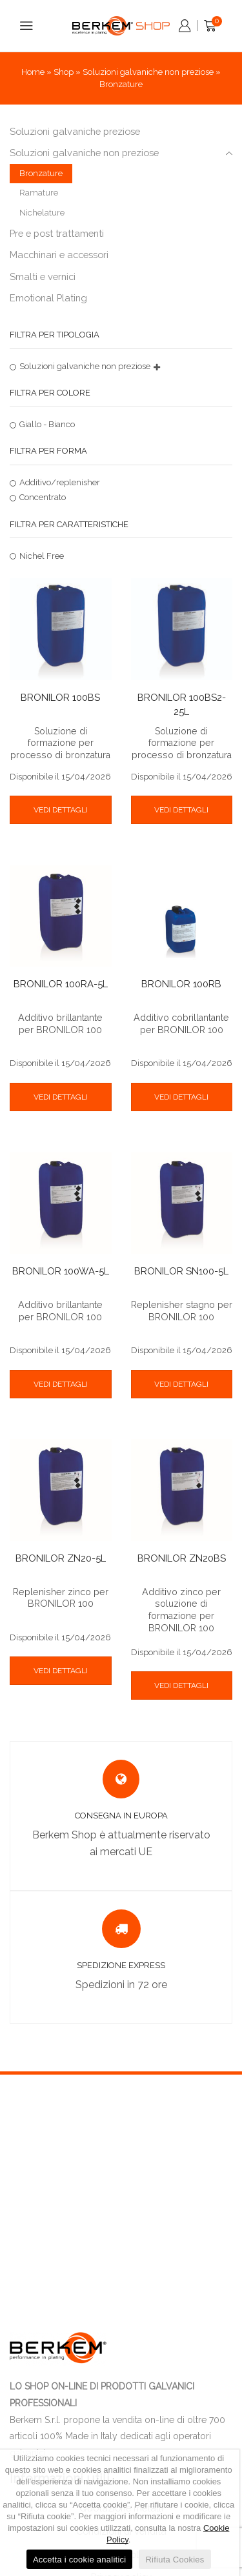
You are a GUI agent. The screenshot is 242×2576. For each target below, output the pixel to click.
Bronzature (41, 173)
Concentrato (42, 497)
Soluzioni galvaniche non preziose (148, 72)
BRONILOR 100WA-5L (60, 1270)
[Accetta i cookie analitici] (223, 2512)
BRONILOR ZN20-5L (60, 1558)
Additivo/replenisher (59, 482)
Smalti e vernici (43, 276)
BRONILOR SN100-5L (181, 1270)
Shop (64, 72)
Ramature (38, 192)
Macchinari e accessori (59, 254)
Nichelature (42, 212)
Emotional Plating (48, 297)
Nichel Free (41, 556)
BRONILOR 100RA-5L (61, 983)
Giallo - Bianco (47, 424)
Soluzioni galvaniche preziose (75, 131)
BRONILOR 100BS (60, 697)
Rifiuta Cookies (174, 2559)
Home (33, 72)
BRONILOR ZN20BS (181, 1558)
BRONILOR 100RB (181, 983)
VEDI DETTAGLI (61, 809)
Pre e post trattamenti (57, 233)
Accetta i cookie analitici (79, 2559)
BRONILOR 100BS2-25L (181, 704)
